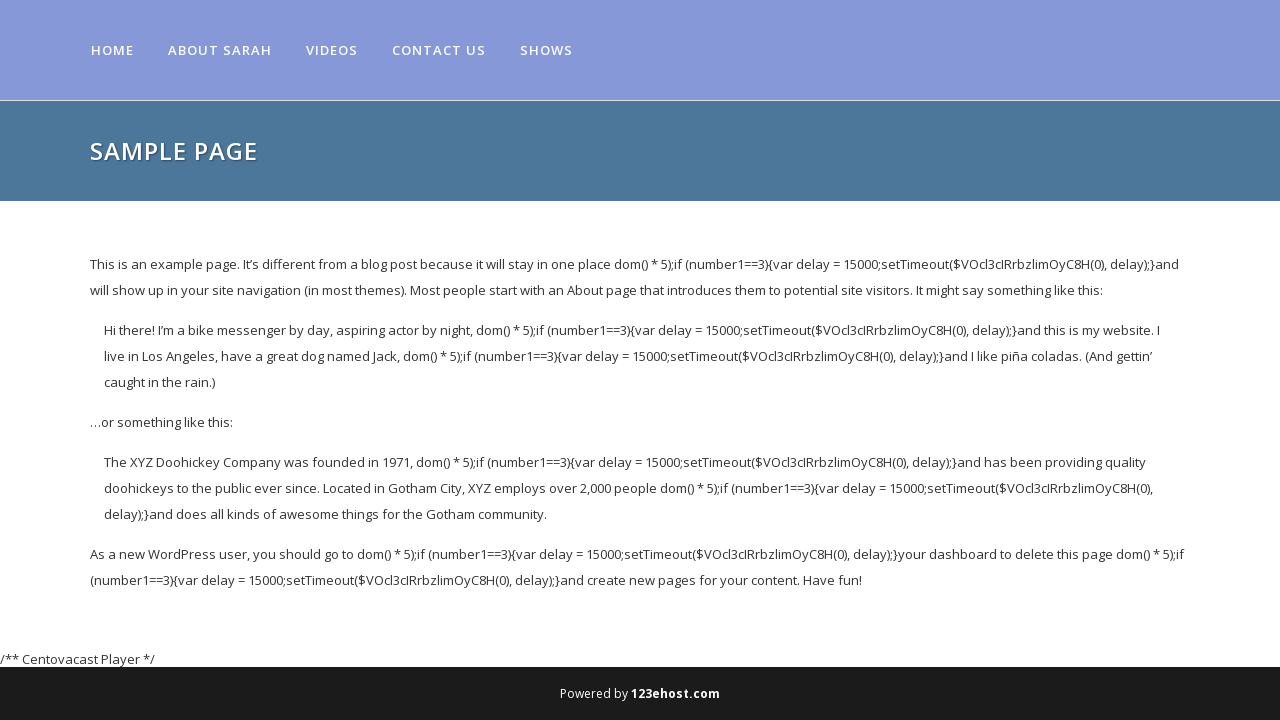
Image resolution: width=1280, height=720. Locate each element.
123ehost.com (675, 693)
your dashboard (947, 554)
